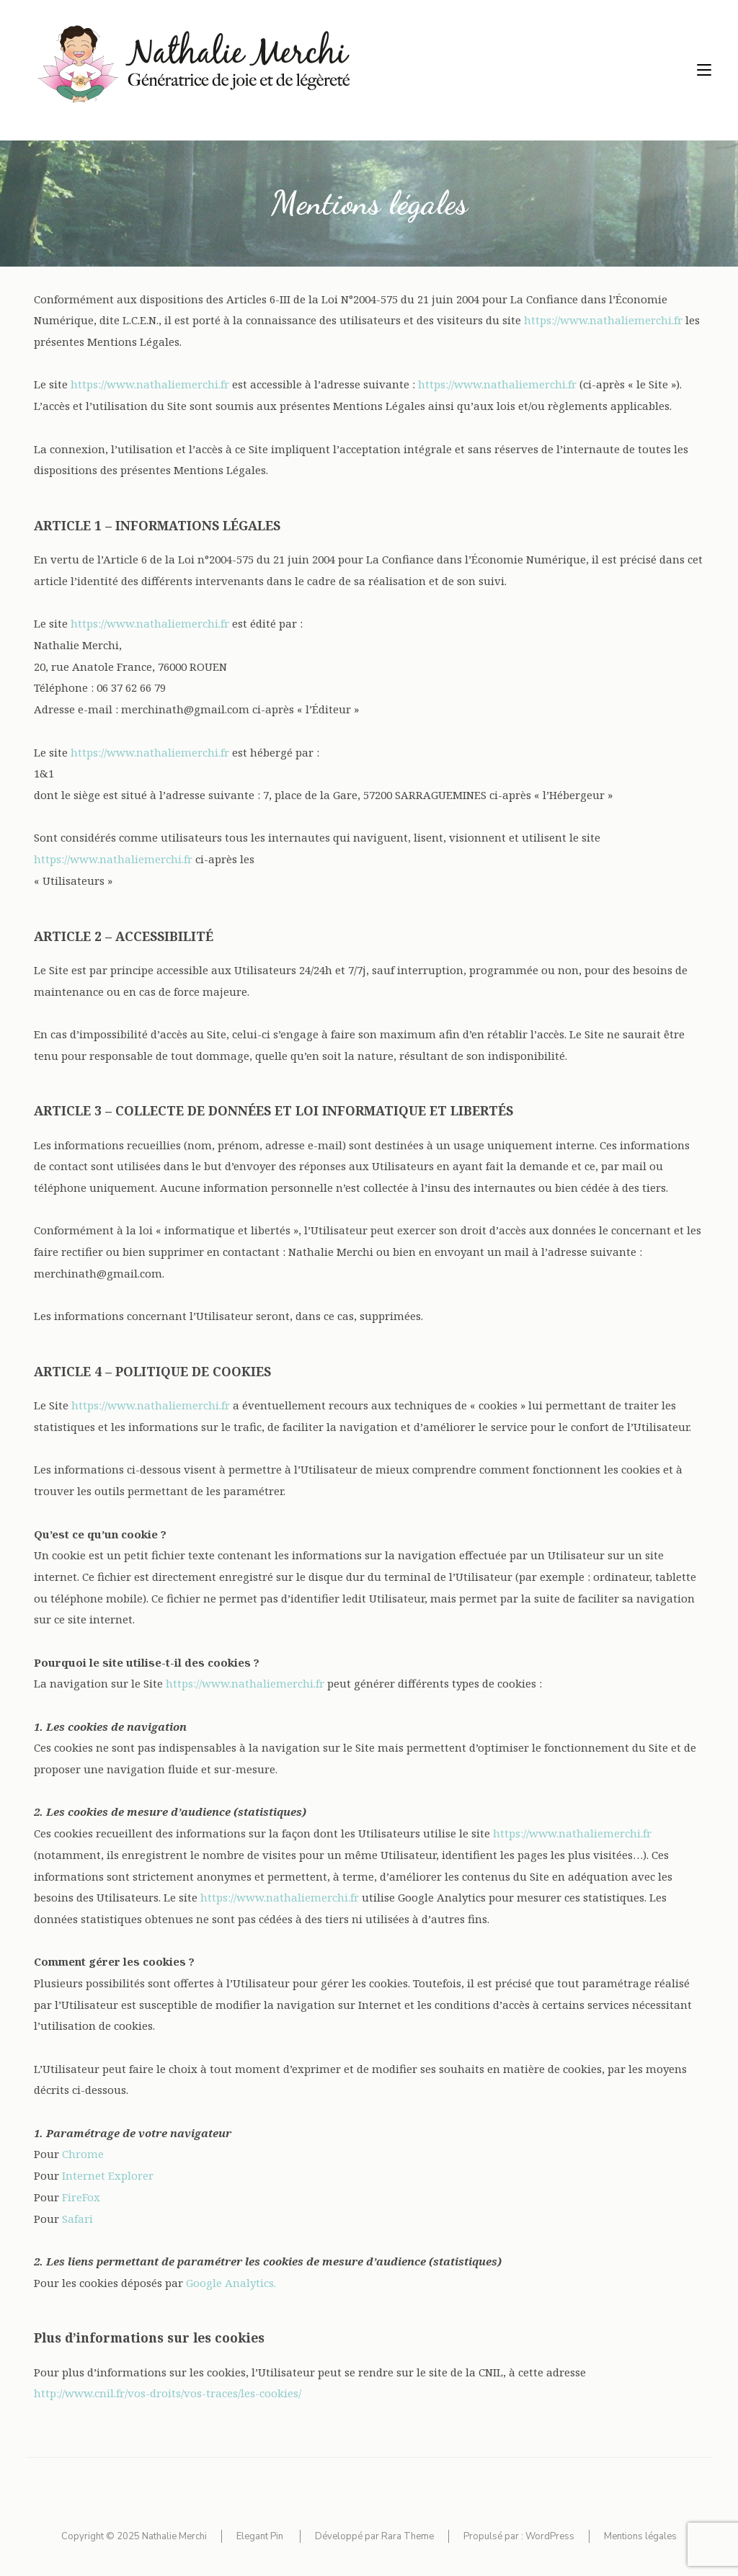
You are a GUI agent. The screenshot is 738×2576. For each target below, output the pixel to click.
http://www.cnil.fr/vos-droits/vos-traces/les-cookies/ (167, 2393)
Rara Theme (407, 2536)
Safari (77, 2218)
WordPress (549, 2536)
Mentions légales (640, 2536)
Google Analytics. (231, 2283)
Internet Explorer (108, 2175)
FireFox (81, 2197)
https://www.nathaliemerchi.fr (603, 320)
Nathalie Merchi (174, 2536)
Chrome (83, 2154)
